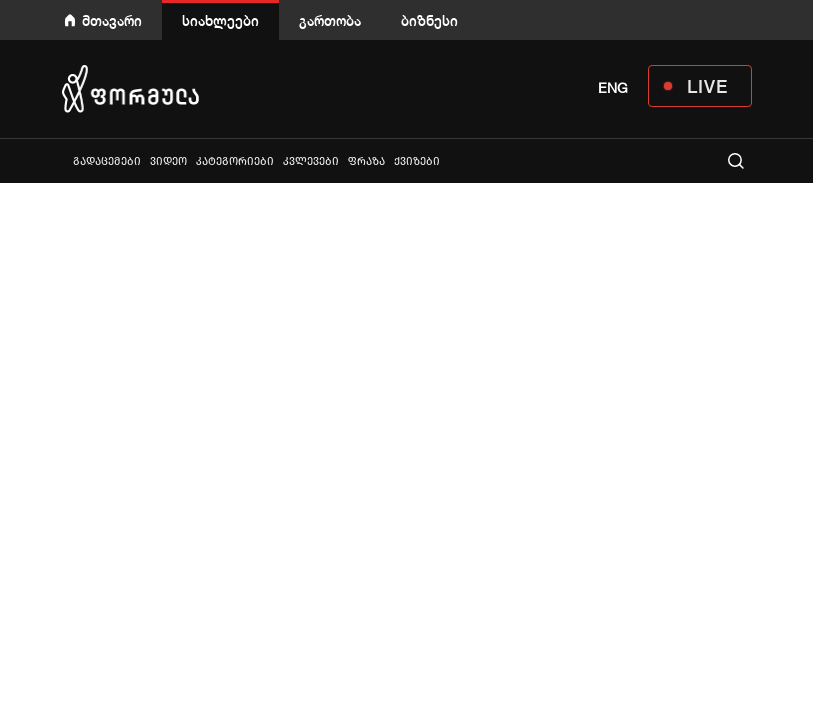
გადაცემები (107, 161)
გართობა (330, 20)
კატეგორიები (235, 161)
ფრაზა (366, 161)
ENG (613, 88)
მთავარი (112, 20)
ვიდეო (168, 161)
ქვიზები (417, 161)
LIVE (707, 86)
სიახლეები (220, 20)
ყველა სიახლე (64, 160)
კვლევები (311, 161)
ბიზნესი (429, 20)
